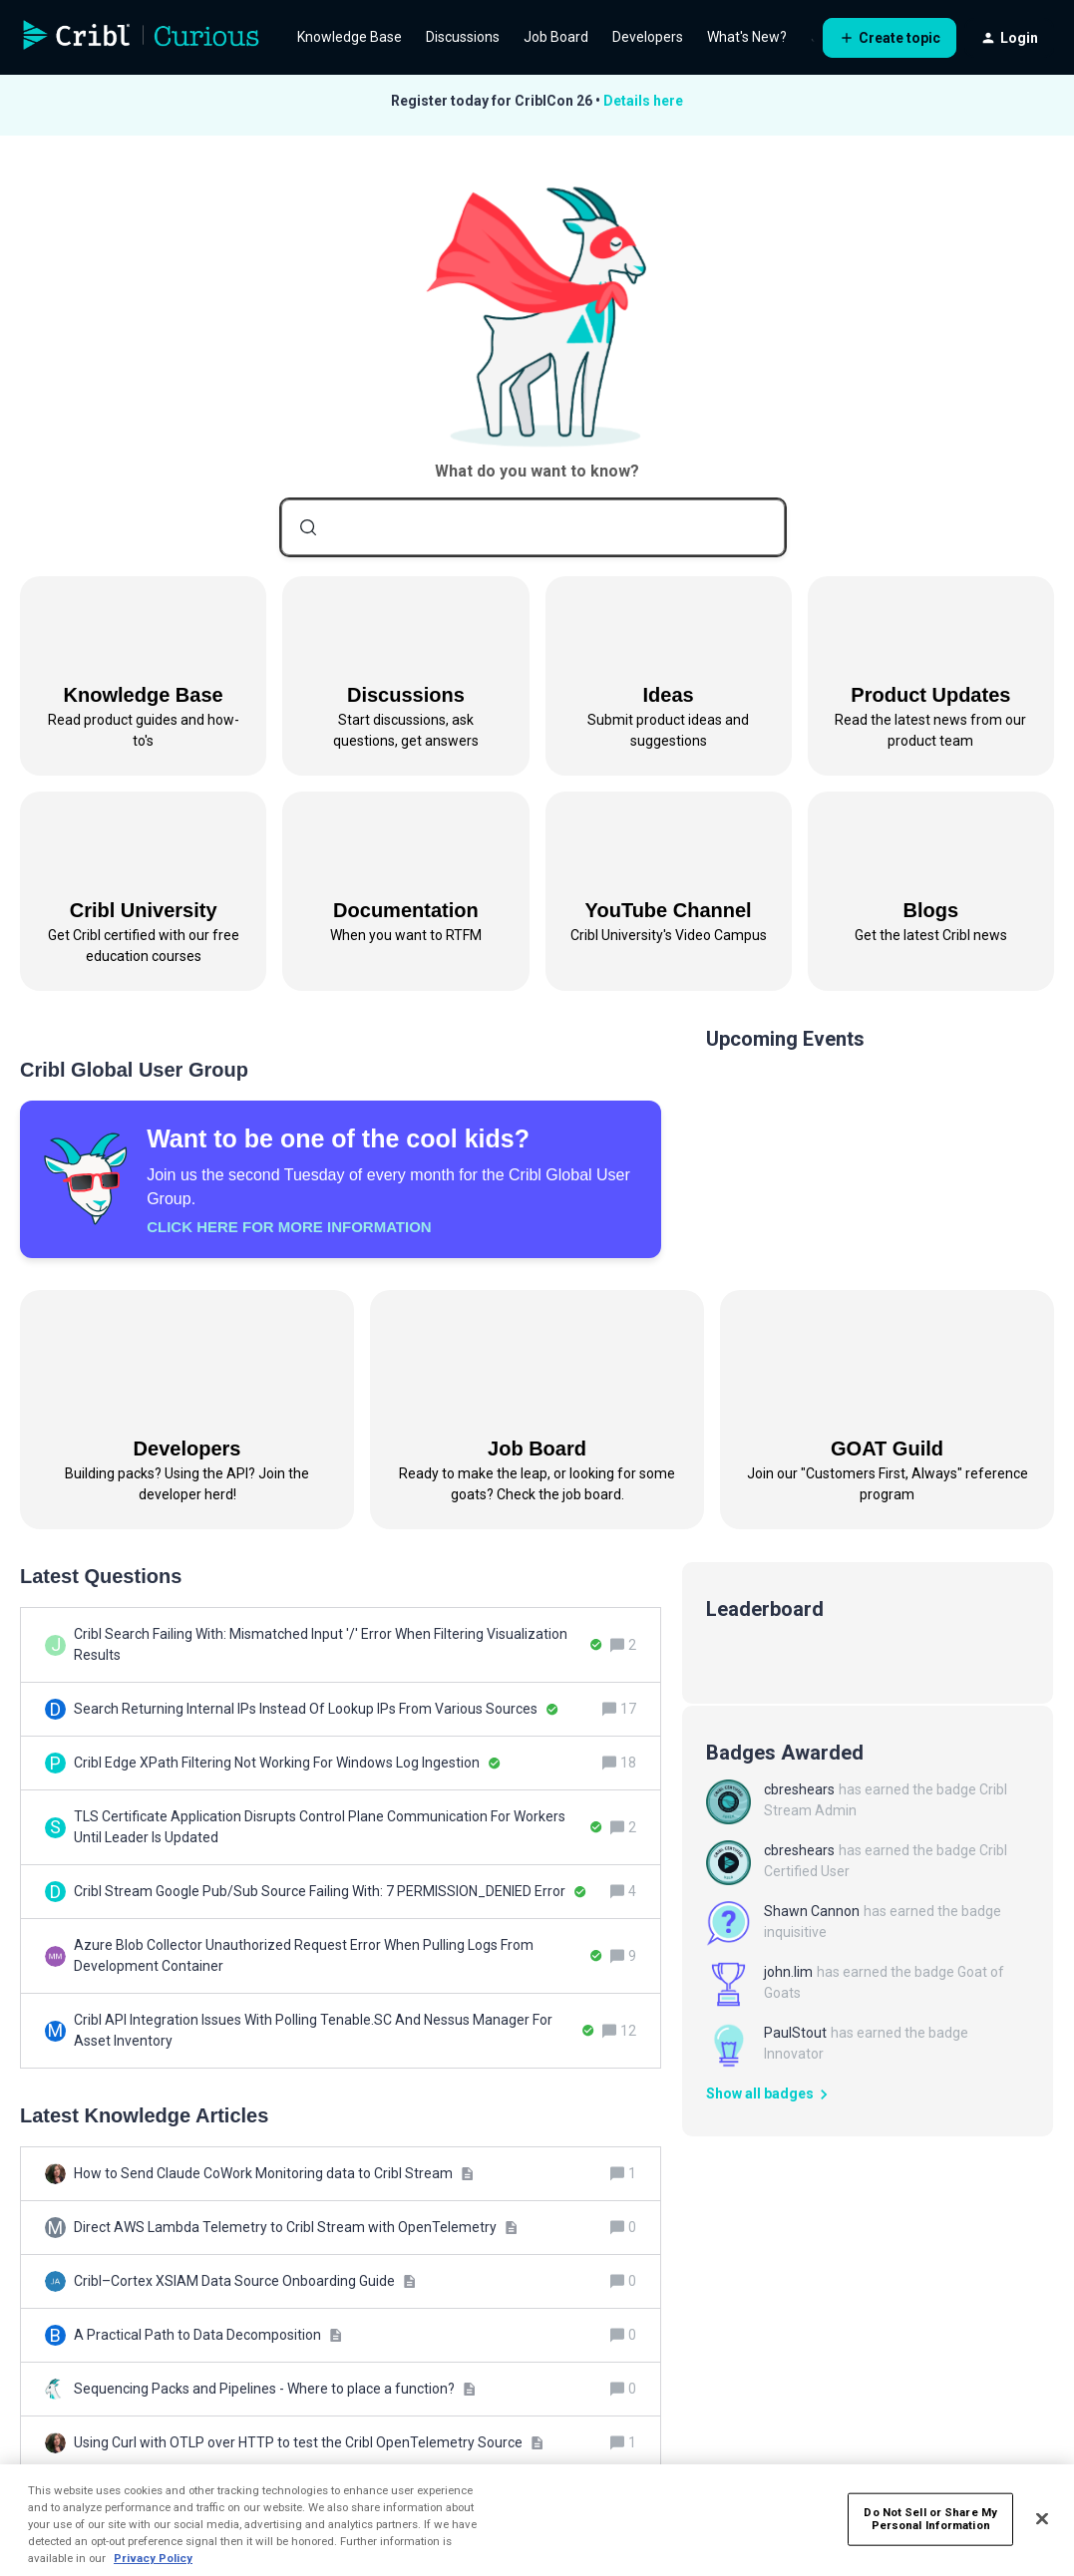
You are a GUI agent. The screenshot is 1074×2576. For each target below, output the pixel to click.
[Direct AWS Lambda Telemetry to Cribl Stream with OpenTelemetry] (296, 2227)
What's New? (747, 37)
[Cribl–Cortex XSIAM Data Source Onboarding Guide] (245, 2281)
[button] (889, 38)
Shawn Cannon (812, 1911)
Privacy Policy (153, 2558)
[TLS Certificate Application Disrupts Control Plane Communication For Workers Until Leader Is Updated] (338, 1827)
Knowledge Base (349, 37)
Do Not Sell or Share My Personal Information (930, 2518)
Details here (643, 101)
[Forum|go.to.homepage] (141, 38)
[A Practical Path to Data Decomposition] (208, 2335)
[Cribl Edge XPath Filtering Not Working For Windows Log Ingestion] (287, 1763)
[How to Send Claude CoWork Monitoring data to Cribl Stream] (274, 2173)
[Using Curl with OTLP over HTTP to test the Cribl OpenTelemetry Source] (308, 2442)
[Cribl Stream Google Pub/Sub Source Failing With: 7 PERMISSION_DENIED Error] (330, 1891)
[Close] (1042, 2519)
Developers (647, 37)
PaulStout (795, 2033)
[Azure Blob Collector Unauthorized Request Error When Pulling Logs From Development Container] (338, 1956)
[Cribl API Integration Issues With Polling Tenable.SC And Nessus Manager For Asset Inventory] (334, 2031)
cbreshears (799, 1789)
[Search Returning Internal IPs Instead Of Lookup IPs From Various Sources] (316, 1709)
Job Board (556, 37)
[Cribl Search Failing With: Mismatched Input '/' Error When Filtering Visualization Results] (338, 1645)
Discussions (463, 37)
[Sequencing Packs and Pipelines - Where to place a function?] (275, 2389)
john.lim (788, 1972)
